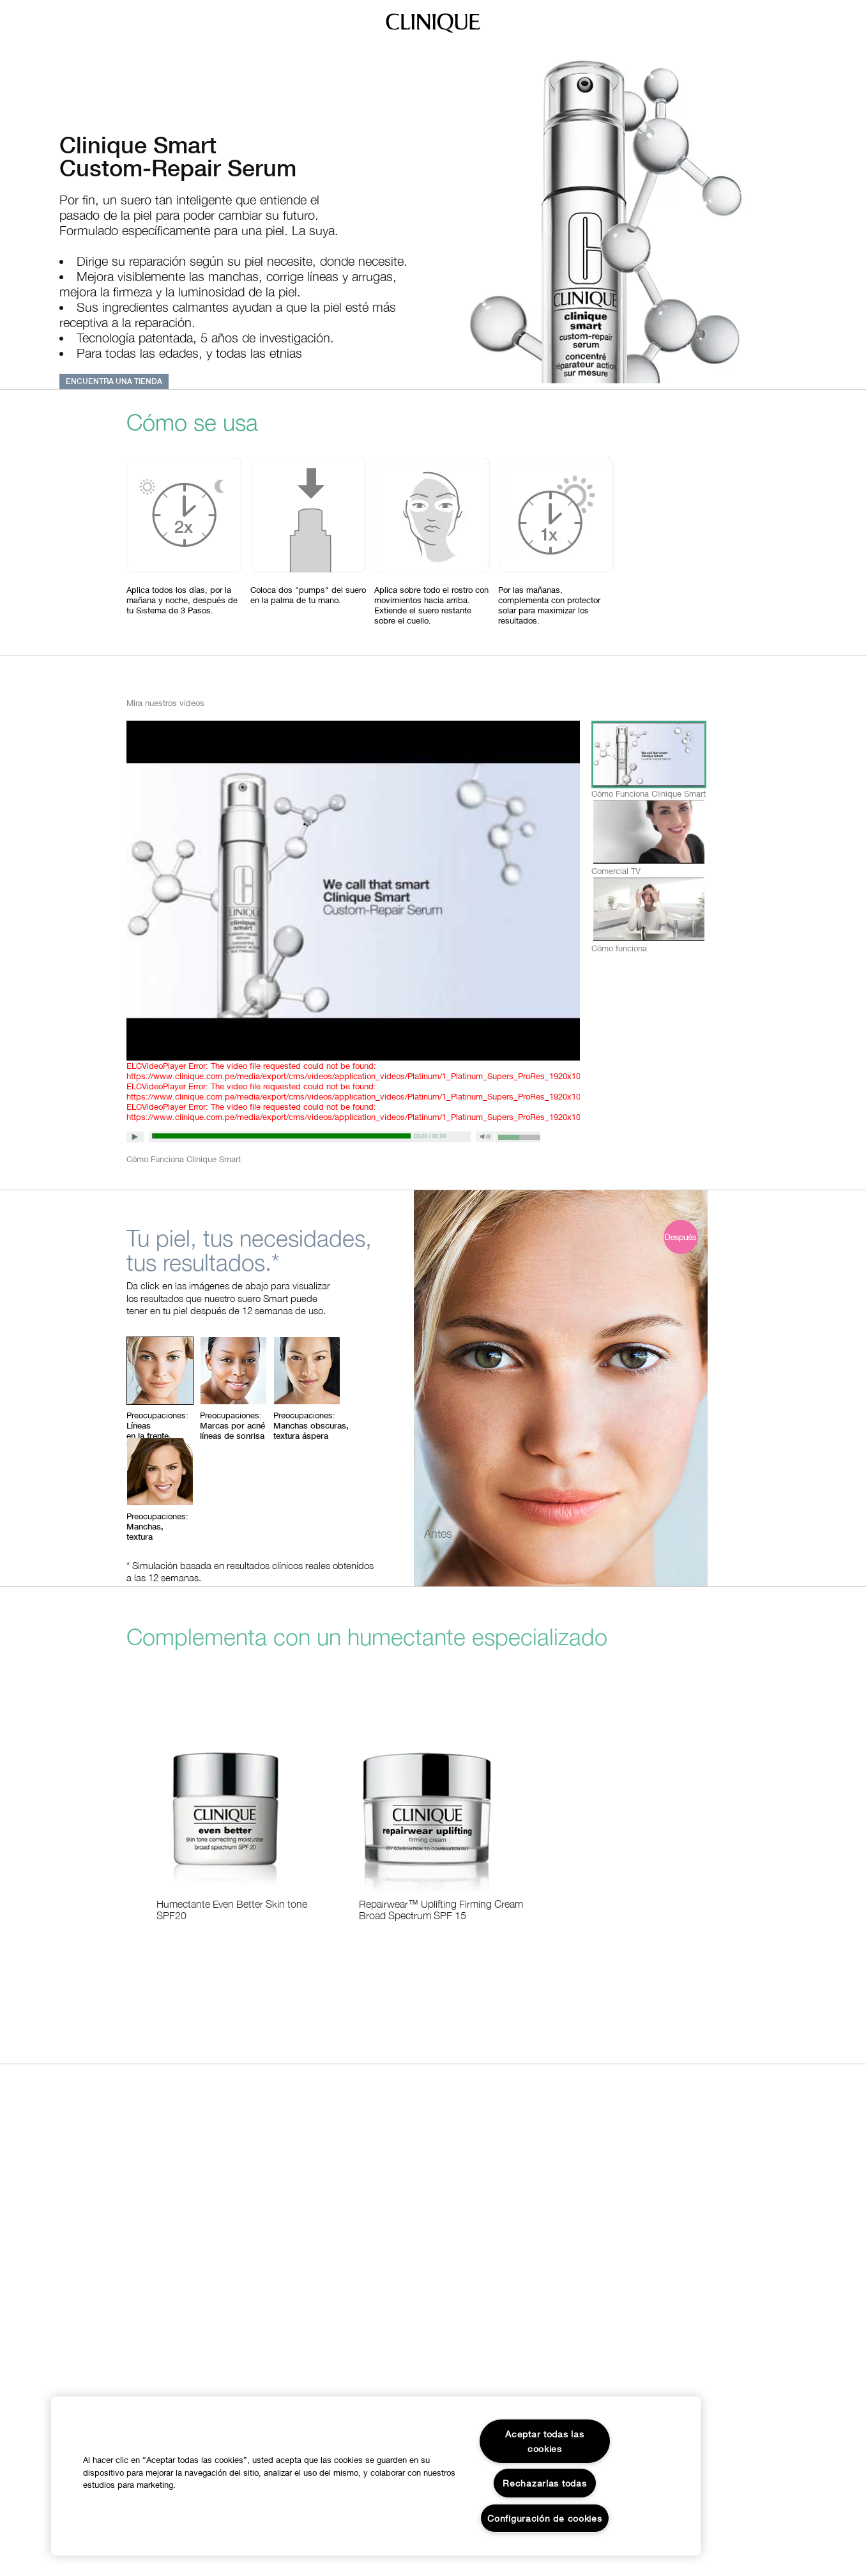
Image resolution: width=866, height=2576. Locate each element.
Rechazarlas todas (544, 2483)
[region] (376, 2476)
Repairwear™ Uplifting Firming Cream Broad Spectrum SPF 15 (441, 1909)
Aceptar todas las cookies (544, 2441)
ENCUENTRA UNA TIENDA (114, 381)
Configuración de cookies (544, 2518)
